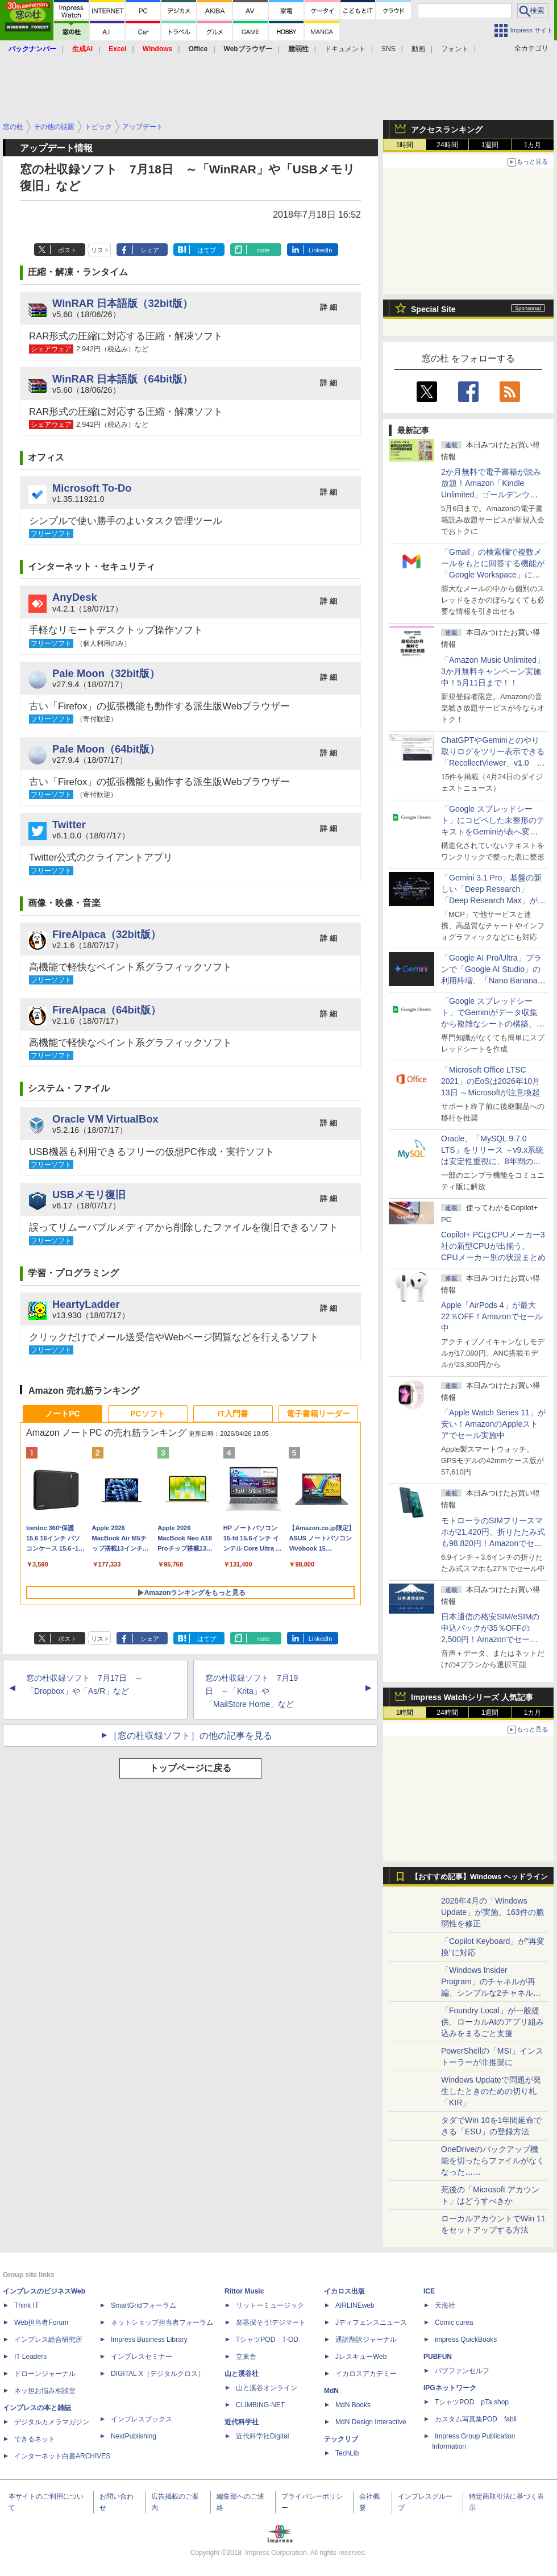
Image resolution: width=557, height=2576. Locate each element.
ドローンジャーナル (45, 2374)
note (263, 250)
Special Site (433, 309)
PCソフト (147, 1413)
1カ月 (533, 145)
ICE (429, 2291)
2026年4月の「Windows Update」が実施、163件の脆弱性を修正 (492, 1912)
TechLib (347, 2453)
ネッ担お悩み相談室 (45, 2391)
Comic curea (454, 2322)
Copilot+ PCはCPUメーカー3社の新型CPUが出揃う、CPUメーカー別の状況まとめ (493, 1246)
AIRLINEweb (355, 2305)
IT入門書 (233, 1413)
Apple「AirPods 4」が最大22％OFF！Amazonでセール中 (492, 1316)
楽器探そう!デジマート (271, 2322)
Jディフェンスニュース (371, 2322)
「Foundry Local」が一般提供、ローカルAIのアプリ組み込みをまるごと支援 (492, 2022)
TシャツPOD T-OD (267, 2340)
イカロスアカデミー (366, 2374)
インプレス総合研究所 (48, 2340)
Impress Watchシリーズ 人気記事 (472, 1697)
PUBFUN (437, 2357)
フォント (454, 49)
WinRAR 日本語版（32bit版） (122, 303)
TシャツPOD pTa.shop (472, 2402)
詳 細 (328, 307)
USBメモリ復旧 (89, 1194)
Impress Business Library (149, 2340)
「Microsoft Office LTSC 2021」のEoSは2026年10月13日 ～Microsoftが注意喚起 (490, 1081)
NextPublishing (133, 2436)
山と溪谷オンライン (266, 2388)
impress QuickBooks (466, 2340)
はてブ (206, 250)
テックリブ (341, 2439)
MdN (331, 2391)
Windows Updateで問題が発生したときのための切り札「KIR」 (491, 2091)
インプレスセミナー (141, 2357)
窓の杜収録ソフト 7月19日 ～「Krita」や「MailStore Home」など (251, 1691)
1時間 (405, 145)
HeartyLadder (86, 1304)
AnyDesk (74, 597)
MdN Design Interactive (370, 2422)
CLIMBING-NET (260, 2405)
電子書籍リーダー (318, 1413)
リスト (100, 250)
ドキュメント (345, 49)
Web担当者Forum (41, 2322)
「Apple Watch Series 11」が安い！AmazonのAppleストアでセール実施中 (493, 1424)
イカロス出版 (344, 2291)
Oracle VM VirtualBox (105, 1119)
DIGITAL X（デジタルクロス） (158, 2374)
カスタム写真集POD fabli (476, 2419)
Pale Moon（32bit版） (106, 673)
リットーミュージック (270, 2305)
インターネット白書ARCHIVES (62, 2456)
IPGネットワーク (449, 2388)
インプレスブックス (141, 2419)
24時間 (447, 145)
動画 (418, 49)
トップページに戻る (190, 1768)
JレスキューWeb (360, 2357)
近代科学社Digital (262, 2436)
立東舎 (246, 2357)
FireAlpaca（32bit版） (106, 934)
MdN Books (353, 2405)
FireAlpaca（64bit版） (106, 1010)
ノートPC (62, 1413)
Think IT (26, 2305)
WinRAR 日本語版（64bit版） (122, 379)
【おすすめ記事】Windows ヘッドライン (479, 1877)
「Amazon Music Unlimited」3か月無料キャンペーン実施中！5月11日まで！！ (492, 671)
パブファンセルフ (462, 2371)
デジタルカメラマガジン (51, 2422)
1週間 (490, 145)
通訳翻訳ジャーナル (366, 2340)
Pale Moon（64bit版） (106, 749)
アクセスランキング (447, 129)
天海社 (445, 2305)
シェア (149, 250)
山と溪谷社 (242, 2374)
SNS (388, 49)
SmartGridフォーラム (143, 2305)
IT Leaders (30, 2357)
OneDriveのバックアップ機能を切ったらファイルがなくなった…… (492, 2160)
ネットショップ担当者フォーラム (162, 2322)
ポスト (67, 250)
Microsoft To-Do (92, 488)
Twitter (69, 824)
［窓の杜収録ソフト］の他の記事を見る (190, 1735)
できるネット (34, 2439)
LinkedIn (320, 250)
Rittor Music (244, 2291)
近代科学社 (242, 2422)
